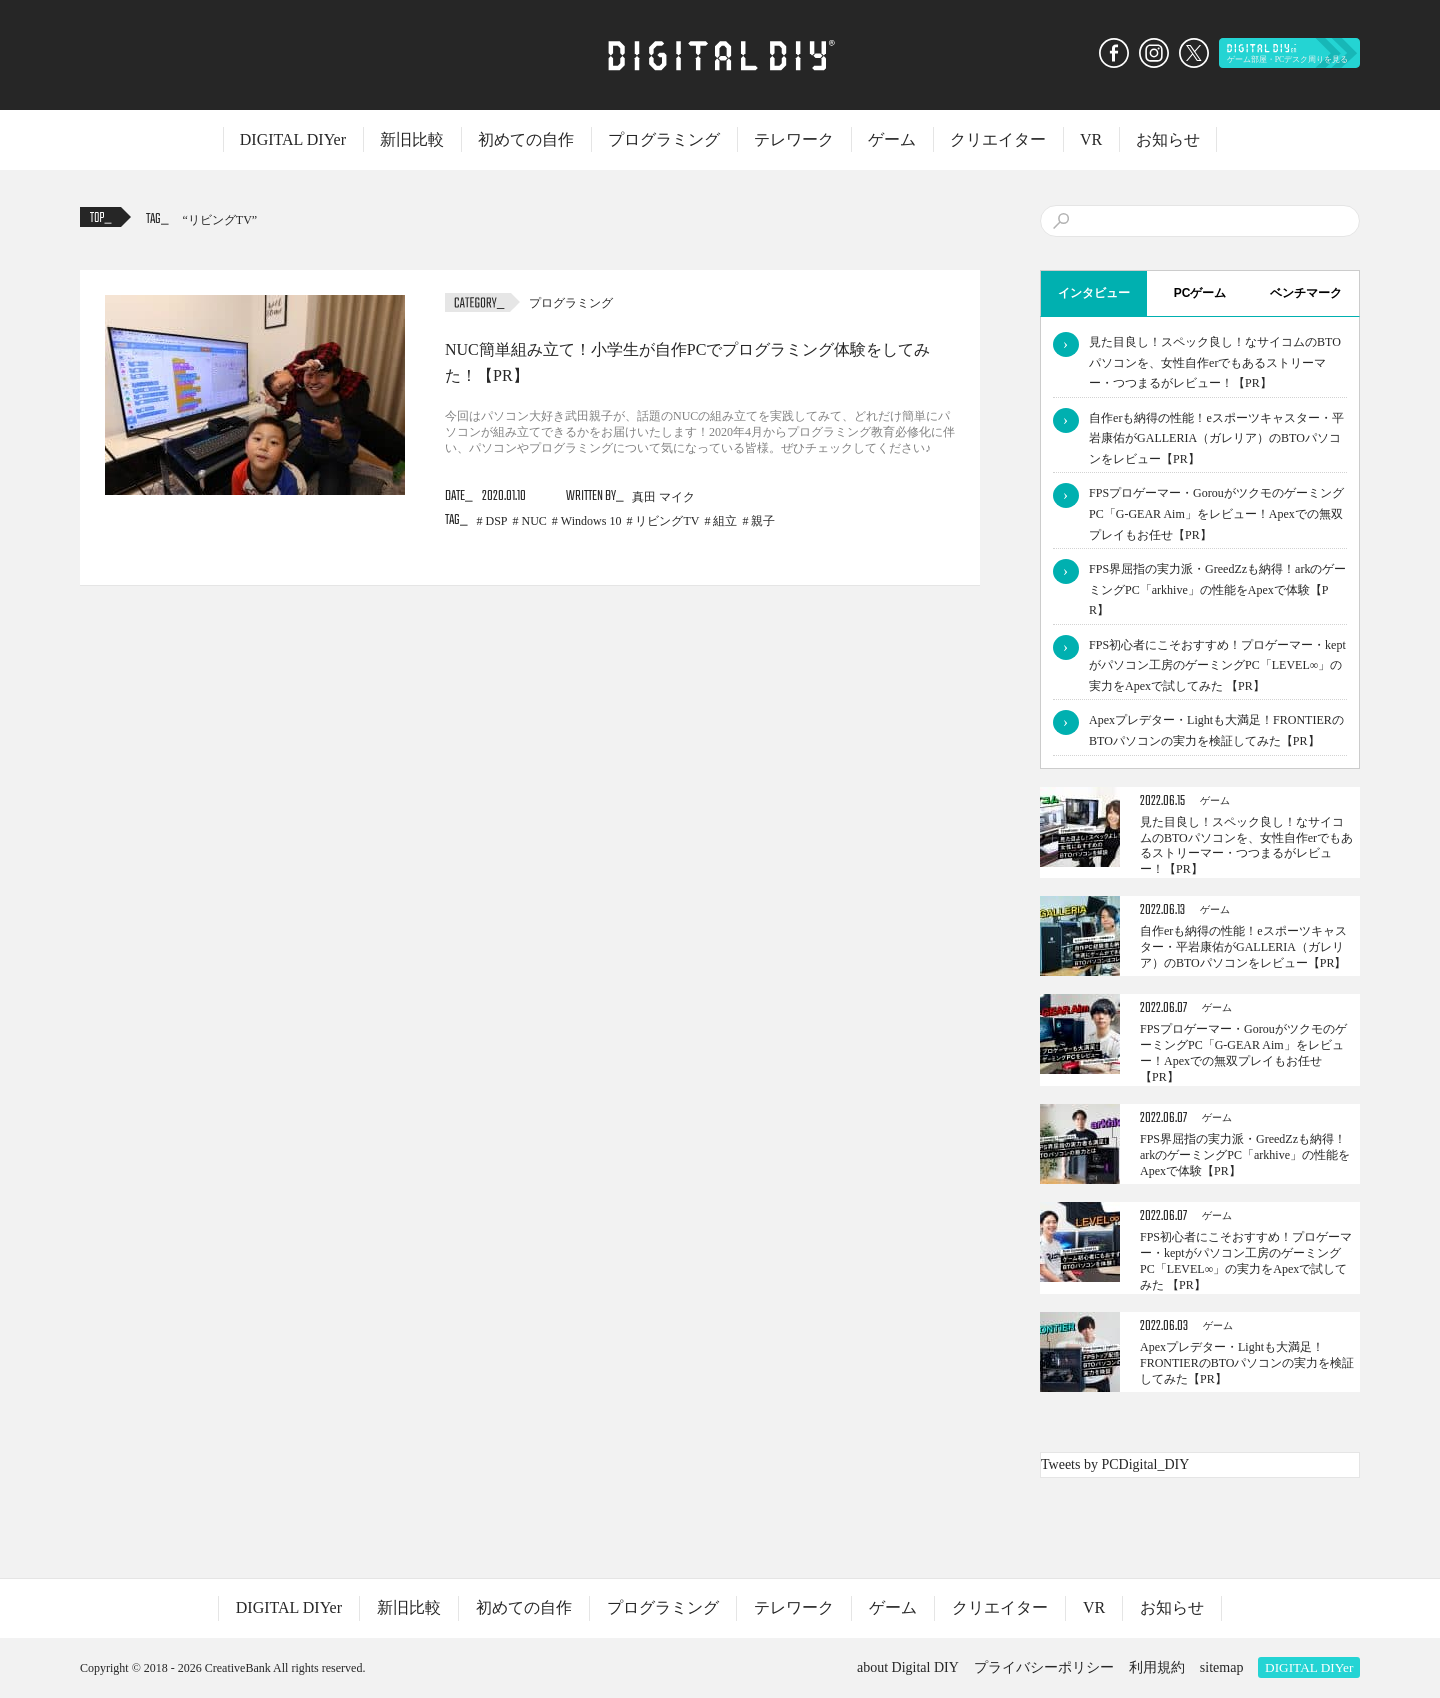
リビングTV (220, 220)
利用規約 (1157, 1667)
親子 (763, 521)
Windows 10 (591, 521)
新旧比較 (412, 139)
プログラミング (664, 139)
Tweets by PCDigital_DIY (1115, 1464)
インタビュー (1094, 293)
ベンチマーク (1306, 293)
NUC (534, 521)
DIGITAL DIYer (293, 139)
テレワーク (794, 139)
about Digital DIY (908, 1667)
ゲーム (892, 139)
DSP (497, 521)
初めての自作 (526, 139)
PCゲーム (1200, 293)
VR (1091, 139)
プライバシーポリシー (1044, 1667)
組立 (725, 521)
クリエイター (998, 139)
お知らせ (1168, 139)
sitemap (1222, 1667)
